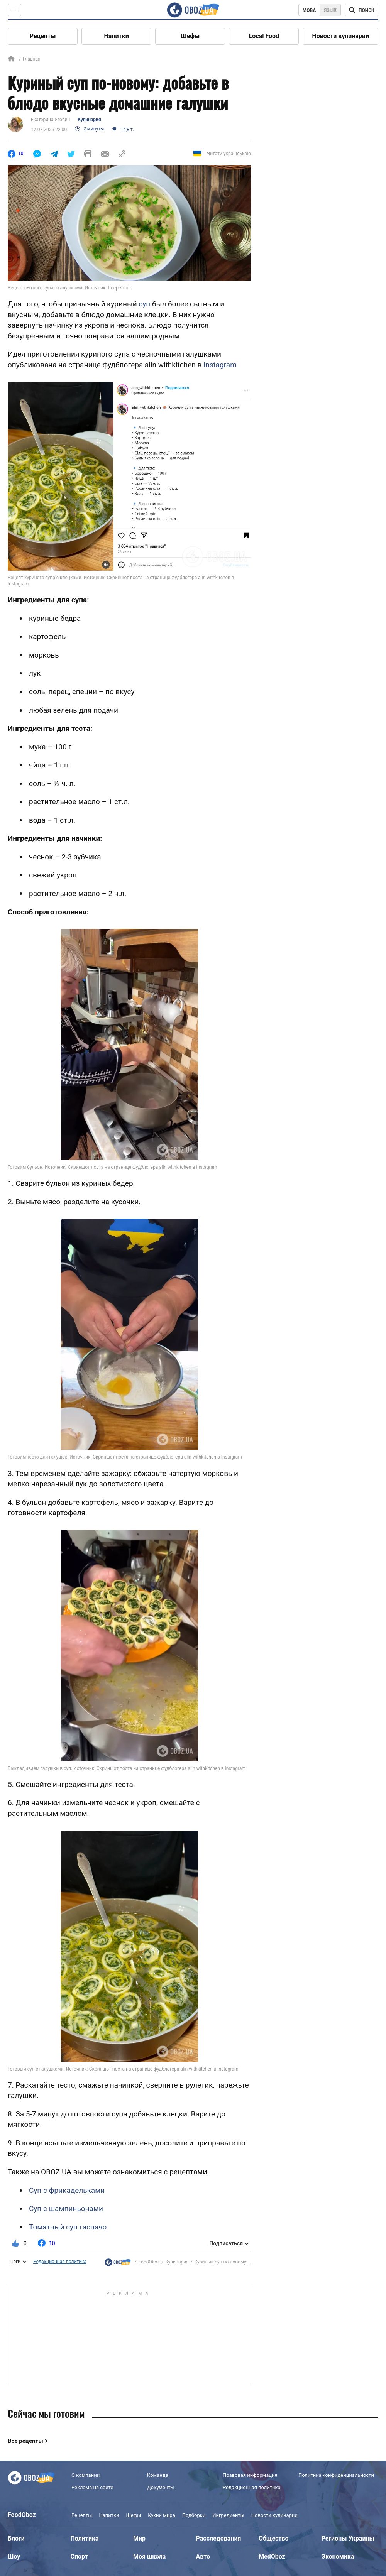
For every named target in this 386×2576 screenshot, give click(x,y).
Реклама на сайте (92, 2487)
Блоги (16, 2538)
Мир (139, 2538)
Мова (309, 10)
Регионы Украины (348, 2538)
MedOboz (272, 2556)
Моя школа (149, 2556)
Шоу (14, 2556)
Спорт (79, 2556)
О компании (85, 2475)
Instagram (220, 364)
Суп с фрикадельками (67, 2190)
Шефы (190, 36)
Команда (157, 2475)
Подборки (194, 2515)
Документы (160, 2487)
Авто (203, 2556)
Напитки (116, 36)
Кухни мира (161, 2515)
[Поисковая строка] (361, 10)
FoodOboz (149, 2262)
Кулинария (89, 119)
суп (144, 303)
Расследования (218, 2538)
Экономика (338, 2556)
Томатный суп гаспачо (68, 2227)
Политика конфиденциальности (336, 2475)
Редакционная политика (59, 2261)
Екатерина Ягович (50, 119)
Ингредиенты (228, 2515)
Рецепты (43, 36)
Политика (85, 2538)
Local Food (264, 36)
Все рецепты (25, 2440)
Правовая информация (250, 2475)
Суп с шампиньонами (66, 2208)
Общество (274, 2538)
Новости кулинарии (340, 36)
